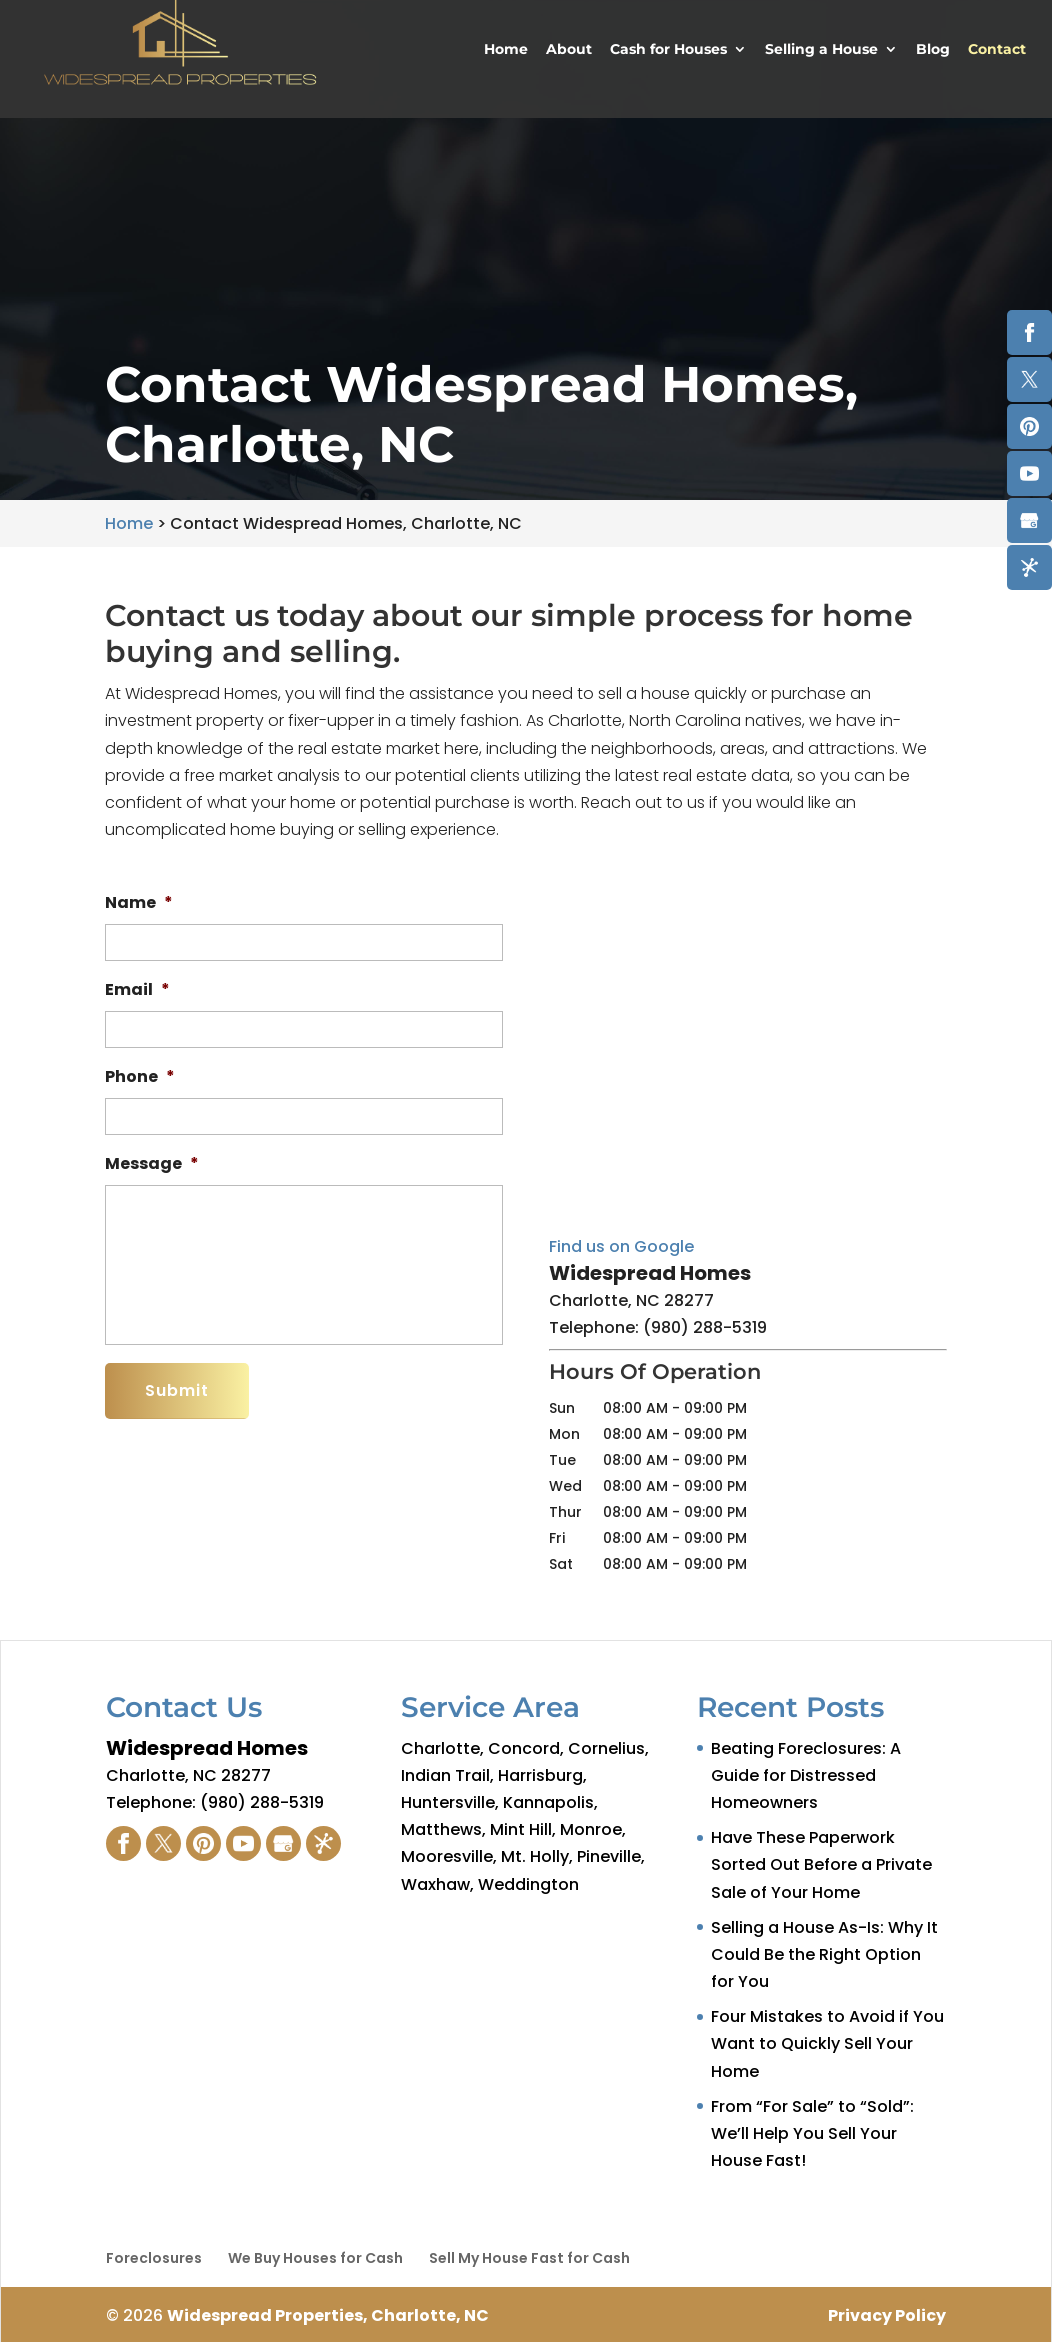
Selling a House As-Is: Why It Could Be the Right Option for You (824, 1954)
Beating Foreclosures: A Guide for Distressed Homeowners (806, 1775)
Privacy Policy (887, 2315)
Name (139, 903)
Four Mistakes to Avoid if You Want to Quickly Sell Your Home (827, 2043)
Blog (933, 50)
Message (152, 1164)
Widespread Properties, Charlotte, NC (328, 2315)
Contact (997, 50)
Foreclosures (154, 2258)
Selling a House (821, 50)
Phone (140, 1077)
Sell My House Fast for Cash (529, 2258)
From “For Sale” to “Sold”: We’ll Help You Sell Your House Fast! (812, 2133)
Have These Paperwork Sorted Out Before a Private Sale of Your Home (821, 1864)
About (569, 50)
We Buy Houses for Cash (315, 2258)
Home (506, 50)
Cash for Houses (668, 50)
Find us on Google (621, 1246)
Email (137, 990)
